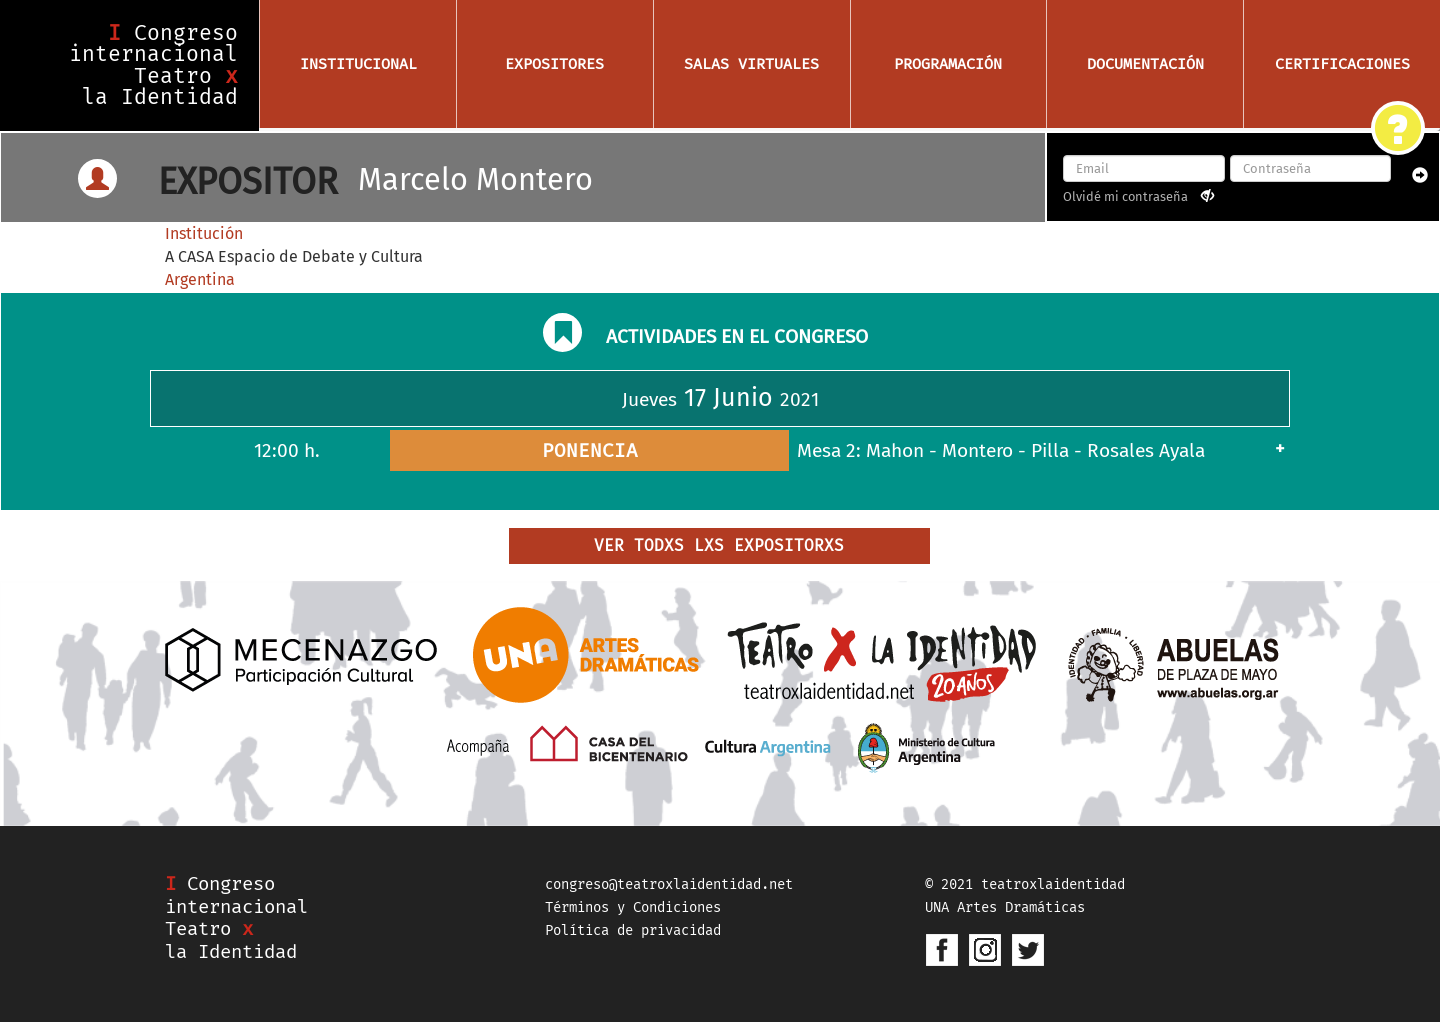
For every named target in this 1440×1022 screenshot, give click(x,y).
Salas (751, 64)
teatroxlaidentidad (1053, 884)
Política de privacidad (633, 930)
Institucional (358, 64)
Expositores (554, 64)
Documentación (1145, 64)
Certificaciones (1342, 64)
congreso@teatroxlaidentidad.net (669, 884)
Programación (948, 64)
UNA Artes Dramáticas (1005, 907)
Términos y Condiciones (633, 907)
